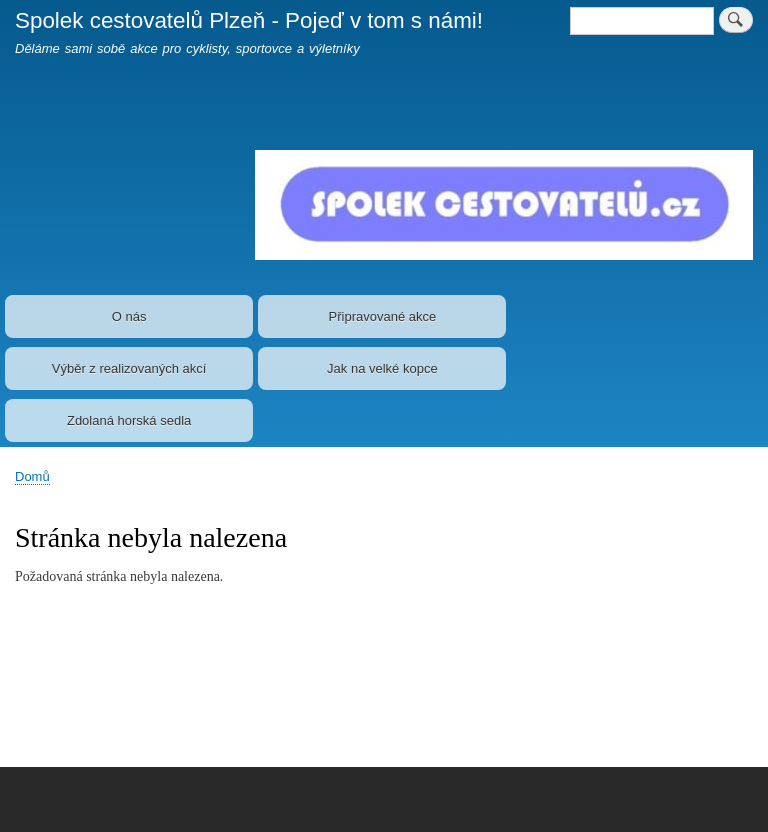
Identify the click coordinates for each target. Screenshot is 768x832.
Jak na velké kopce (382, 368)
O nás (129, 316)
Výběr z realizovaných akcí (129, 368)
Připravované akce (383, 316)
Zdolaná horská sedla (129, 420)
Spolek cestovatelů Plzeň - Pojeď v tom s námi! (249, 20)
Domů (32, 476)
